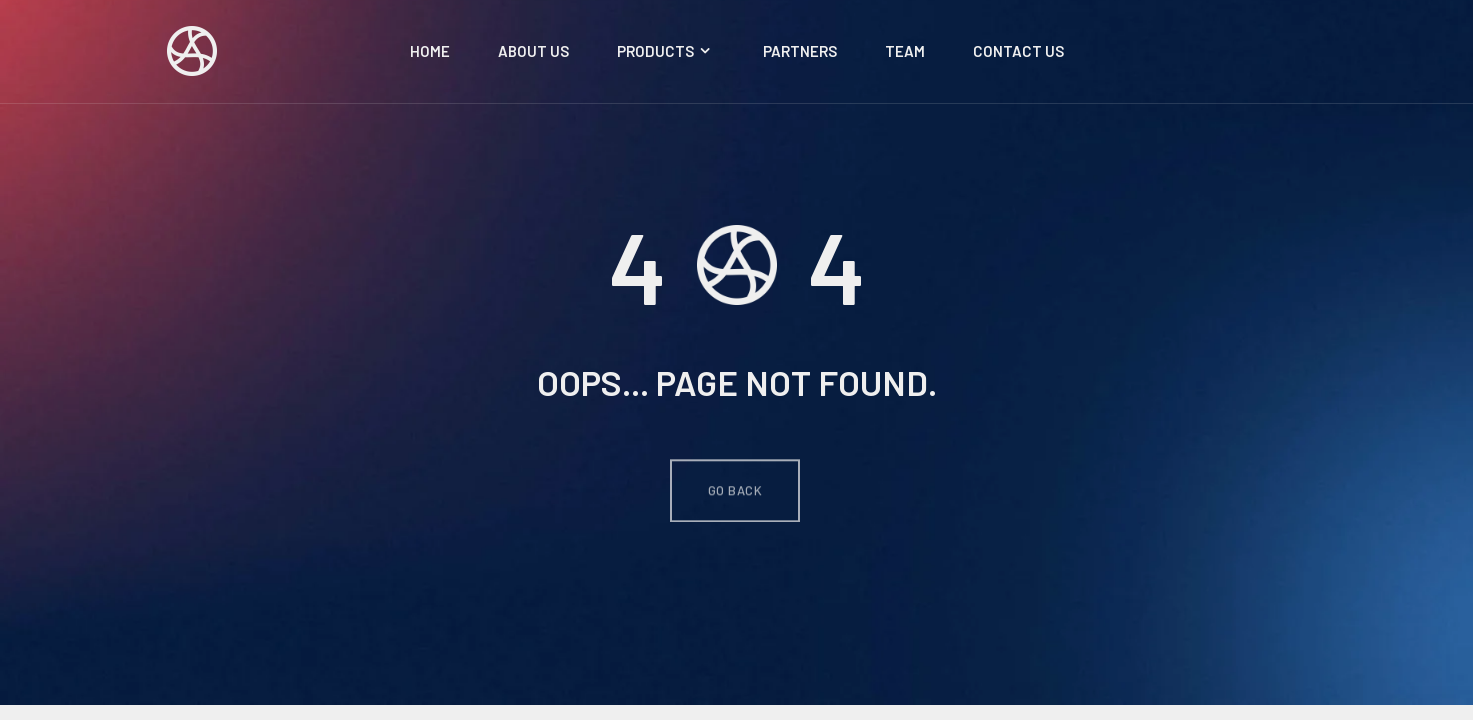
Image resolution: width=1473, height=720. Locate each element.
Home (430, 51)
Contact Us (1018, 51)
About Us (533, 51)
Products (666, 51)
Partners (800, 51)
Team (905, 51)
